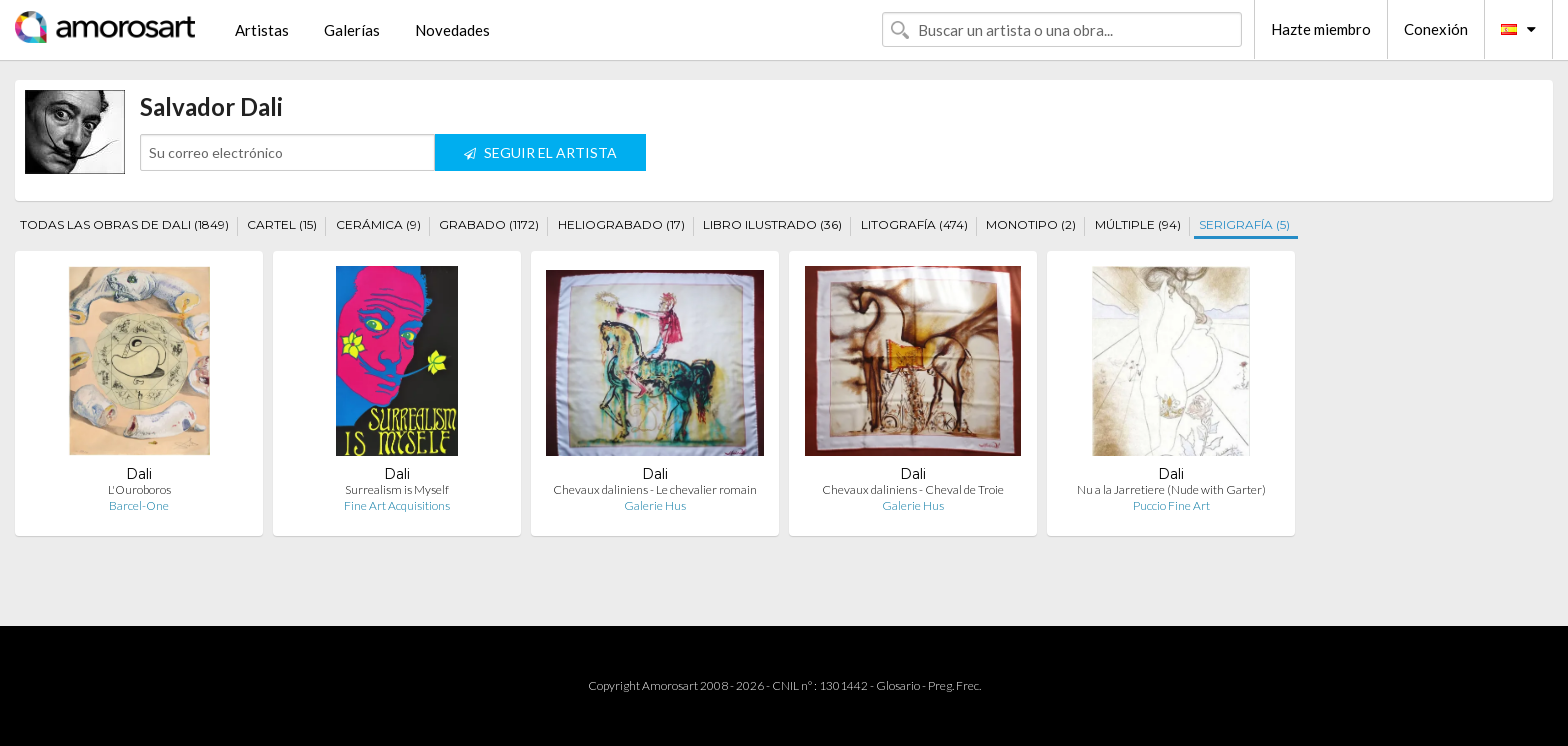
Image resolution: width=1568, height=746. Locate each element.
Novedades (452, 30)
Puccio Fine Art (1171, 505)
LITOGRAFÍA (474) (914, 224)
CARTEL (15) (282, 224)
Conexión (1436, 29)
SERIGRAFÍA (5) (1244, 224)
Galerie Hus (655, 505)
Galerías (352, 30)
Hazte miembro (1321, 29)
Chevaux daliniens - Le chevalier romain (655, 489)
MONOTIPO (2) (1031, 224)
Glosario (898, 685)
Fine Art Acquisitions (397, 505)
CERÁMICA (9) (378, 224)
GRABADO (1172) (489, 224)
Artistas (262, 30)
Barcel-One (139, 505)
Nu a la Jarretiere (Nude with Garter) (1171, 489)
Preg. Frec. (954, 685)
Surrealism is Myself (397, 489)
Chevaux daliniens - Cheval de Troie (913, 489)
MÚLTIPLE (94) (1138, 224)
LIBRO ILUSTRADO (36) (772, 224)
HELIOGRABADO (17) (621, 224)
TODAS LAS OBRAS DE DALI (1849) (124, 224)
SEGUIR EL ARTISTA (540, 152)
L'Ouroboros (139, 489)
